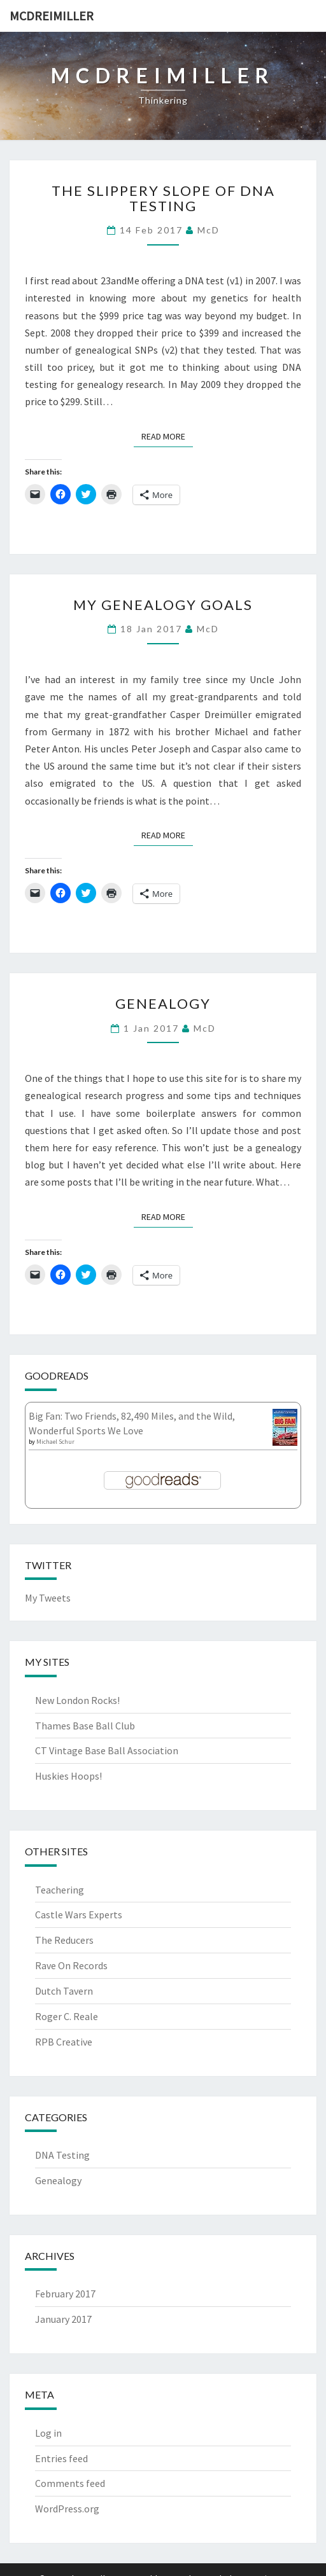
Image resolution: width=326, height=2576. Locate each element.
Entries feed (61, 2458)
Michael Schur (55, 1441)
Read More (167, 435)
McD (208, 230)
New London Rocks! (77, 1700)
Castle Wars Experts (78, 1914)
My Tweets (48, 1597)
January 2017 (63, 2319)
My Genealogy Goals (163, 604)
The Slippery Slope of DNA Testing (163, 198)
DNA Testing (62, 2155)
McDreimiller (52, 16)
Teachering (59, 1889)
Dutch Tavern (64, 1990)
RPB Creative (63, 2041)
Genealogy (163, 1003)
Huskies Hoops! (68, 1775)
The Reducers (64, 1940)
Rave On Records (71, 1965)
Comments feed (70, 2483)
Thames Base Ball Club (85, 1725)
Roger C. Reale (66, 2016)
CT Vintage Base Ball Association (106, 1750)
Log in (48, 2433)
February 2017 (65, 2293)
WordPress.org (67, 2508)
